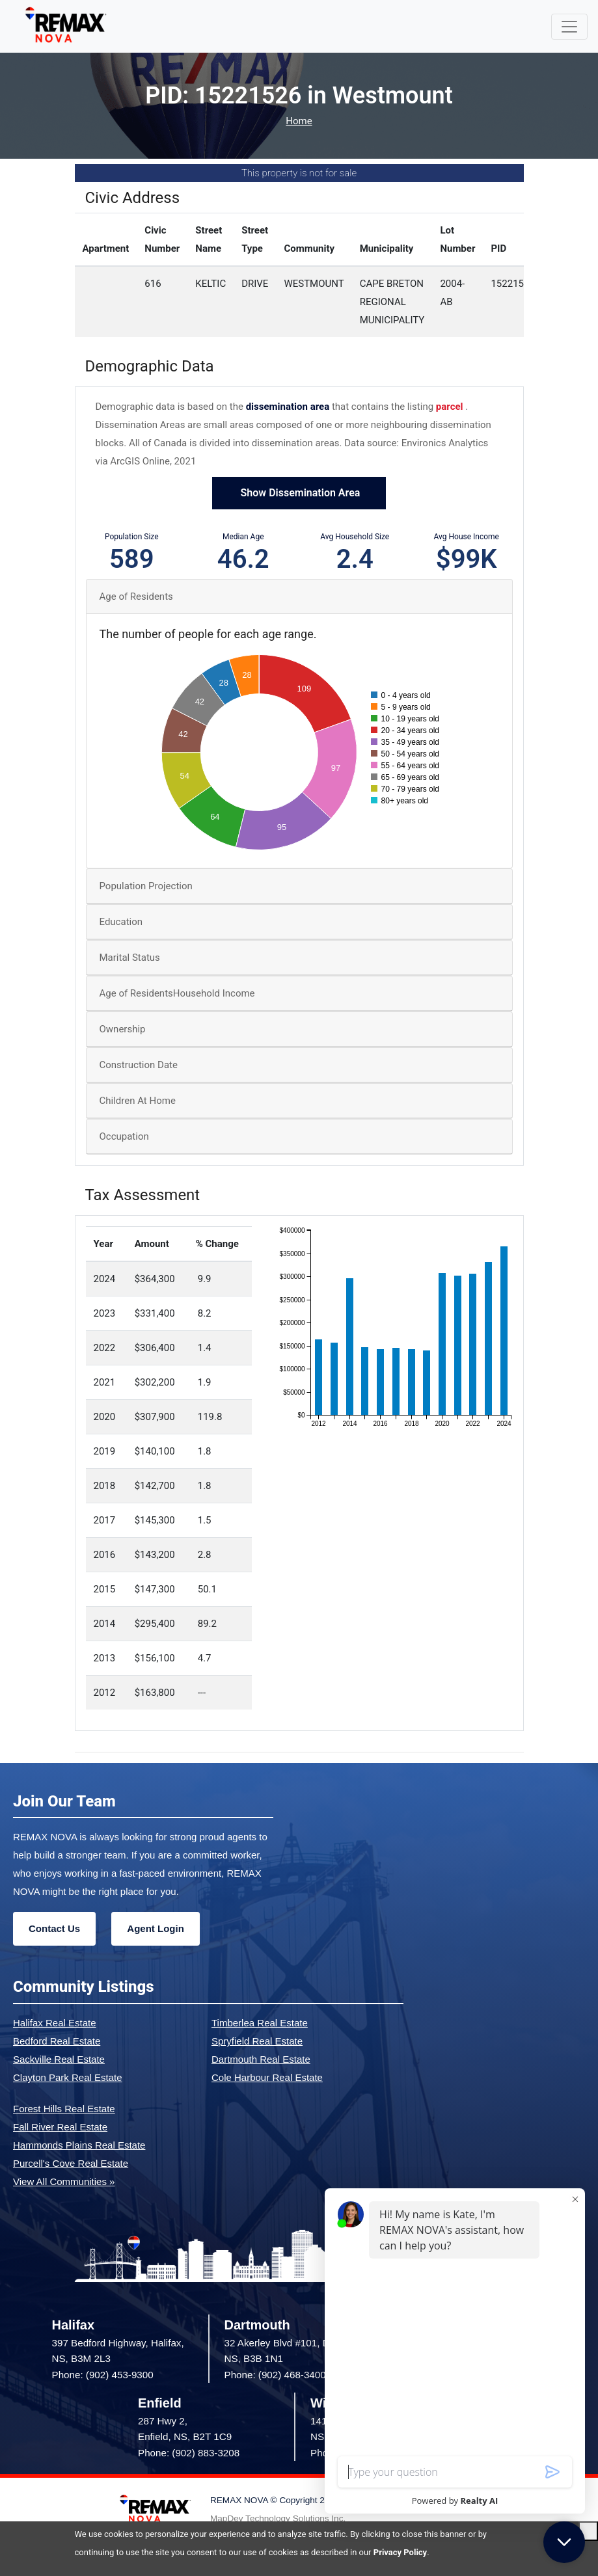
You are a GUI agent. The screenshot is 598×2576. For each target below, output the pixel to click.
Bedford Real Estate (56, 2040)
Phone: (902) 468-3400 (275, 2374)
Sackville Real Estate (59, 2059)
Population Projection (146, 886)
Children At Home (138, 1101)
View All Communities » (64, 2181)
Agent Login (155, 1928)
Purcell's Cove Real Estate (70, 2163)
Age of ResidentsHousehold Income (177, 993)
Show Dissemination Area (299, 493)
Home (299, 121)
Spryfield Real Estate (257, 2040)
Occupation (124, 1136)
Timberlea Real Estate (259, 2022)
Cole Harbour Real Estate (267, 2077)
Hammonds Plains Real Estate (79, 2145)
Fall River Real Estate (60, 2126)
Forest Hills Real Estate (64, 2108)
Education (121, 922)
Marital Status (130, 957)
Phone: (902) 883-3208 (188, 2452)
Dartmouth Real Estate (260, 2059)
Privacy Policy (400, 2552)
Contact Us (54, 1928)
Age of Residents (136, 596)
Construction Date (139, 1065)
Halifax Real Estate (54, 2022)
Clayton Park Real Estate (67, 2077)
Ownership (123, 1029)
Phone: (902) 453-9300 (103, 2374)
